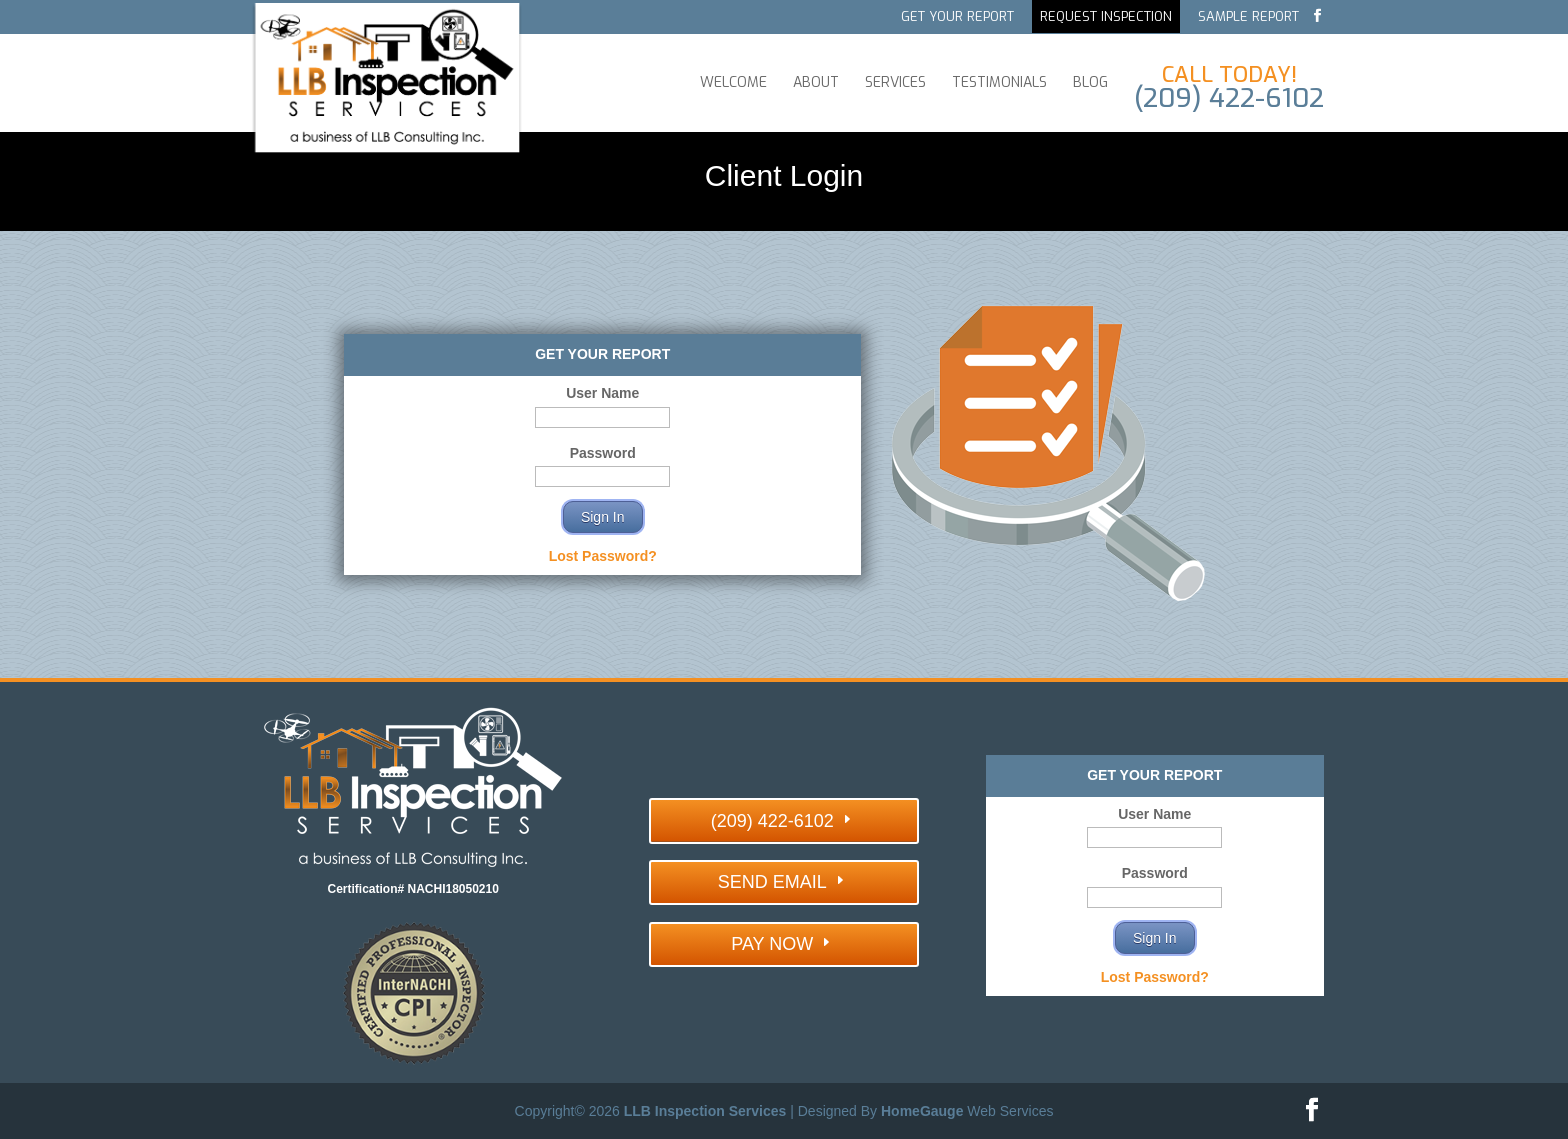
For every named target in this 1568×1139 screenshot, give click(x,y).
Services (895, 83)
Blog (1090, 83)
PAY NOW (772, 944)
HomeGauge (922, 1111)
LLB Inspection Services (705, 1111)
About (816, 83)
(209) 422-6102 (772, 821)
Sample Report (1248, 17)
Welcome (733, 83)
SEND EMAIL (772, 882)
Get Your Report (957, 17)
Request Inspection (1106, 17)
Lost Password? (603, 556)
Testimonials (999, 83)
